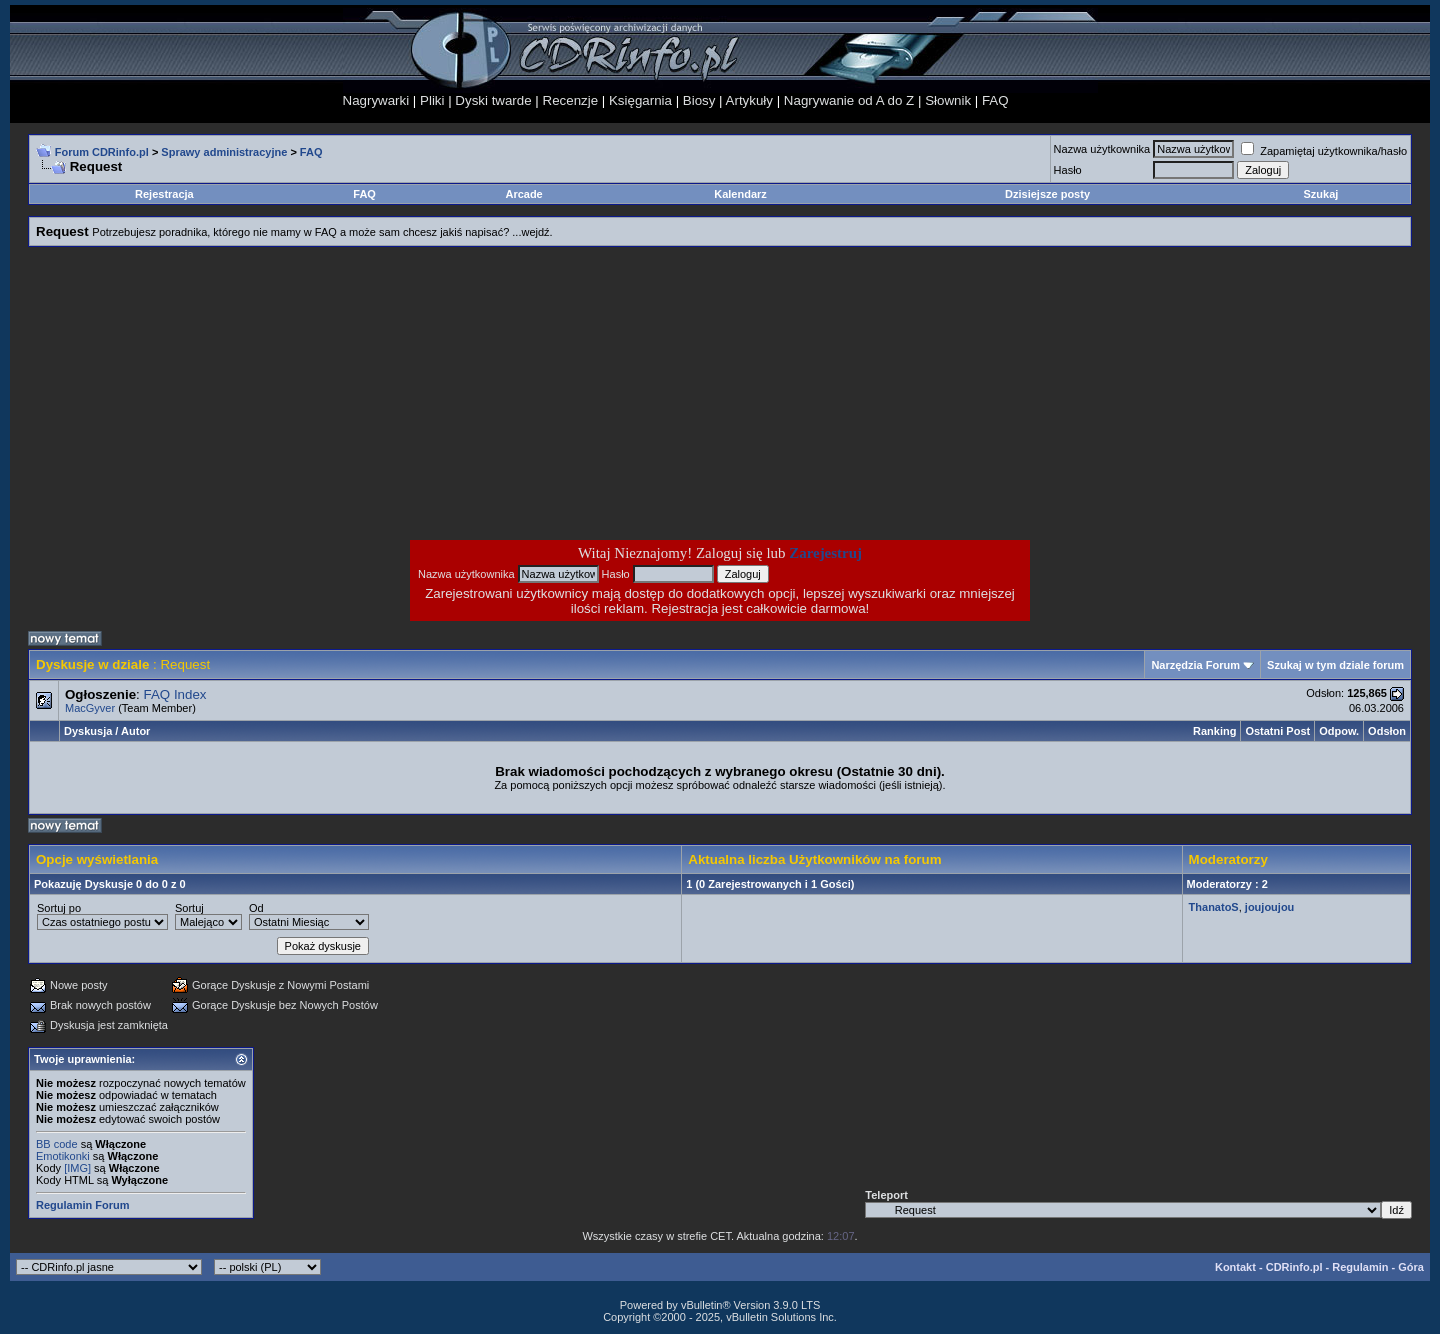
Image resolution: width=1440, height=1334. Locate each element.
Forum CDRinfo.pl (102, 152)
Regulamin (1360, 1267)
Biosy (699, 100)
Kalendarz (740, 194)
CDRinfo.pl (1294, 1267)
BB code (57, 1144)
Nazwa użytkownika (1102, 149)
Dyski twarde (493, 100)
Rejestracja (164, 194)
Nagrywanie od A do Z (849, 100)
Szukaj (1321, 194)
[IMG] (77, 1168)
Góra (1411, 1267)
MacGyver (90, 708)
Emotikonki (63, 1156)
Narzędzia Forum (1195, 665)
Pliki (432, 100)
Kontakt (1235, 1267)
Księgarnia (640, 100)
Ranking (1214, 731)
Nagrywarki (376, 100)
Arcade (523, 194)
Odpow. (1339, 731)
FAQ (995, 100)
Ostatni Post (1277, 731)
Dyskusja (88, 731)
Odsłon (1387, 731)
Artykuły (749, 100)
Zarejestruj (825, 553)
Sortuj (189, 908)
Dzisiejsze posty (1047, 194)
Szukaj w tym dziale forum (1335, 665)
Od (256, 908)
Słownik (948, 100)
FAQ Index (175, 694)
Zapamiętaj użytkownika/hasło (1324, 151)
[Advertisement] (560, 393)
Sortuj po (59, 908)
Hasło (1068, 170)
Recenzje (571, 100)
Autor (135, 731)
